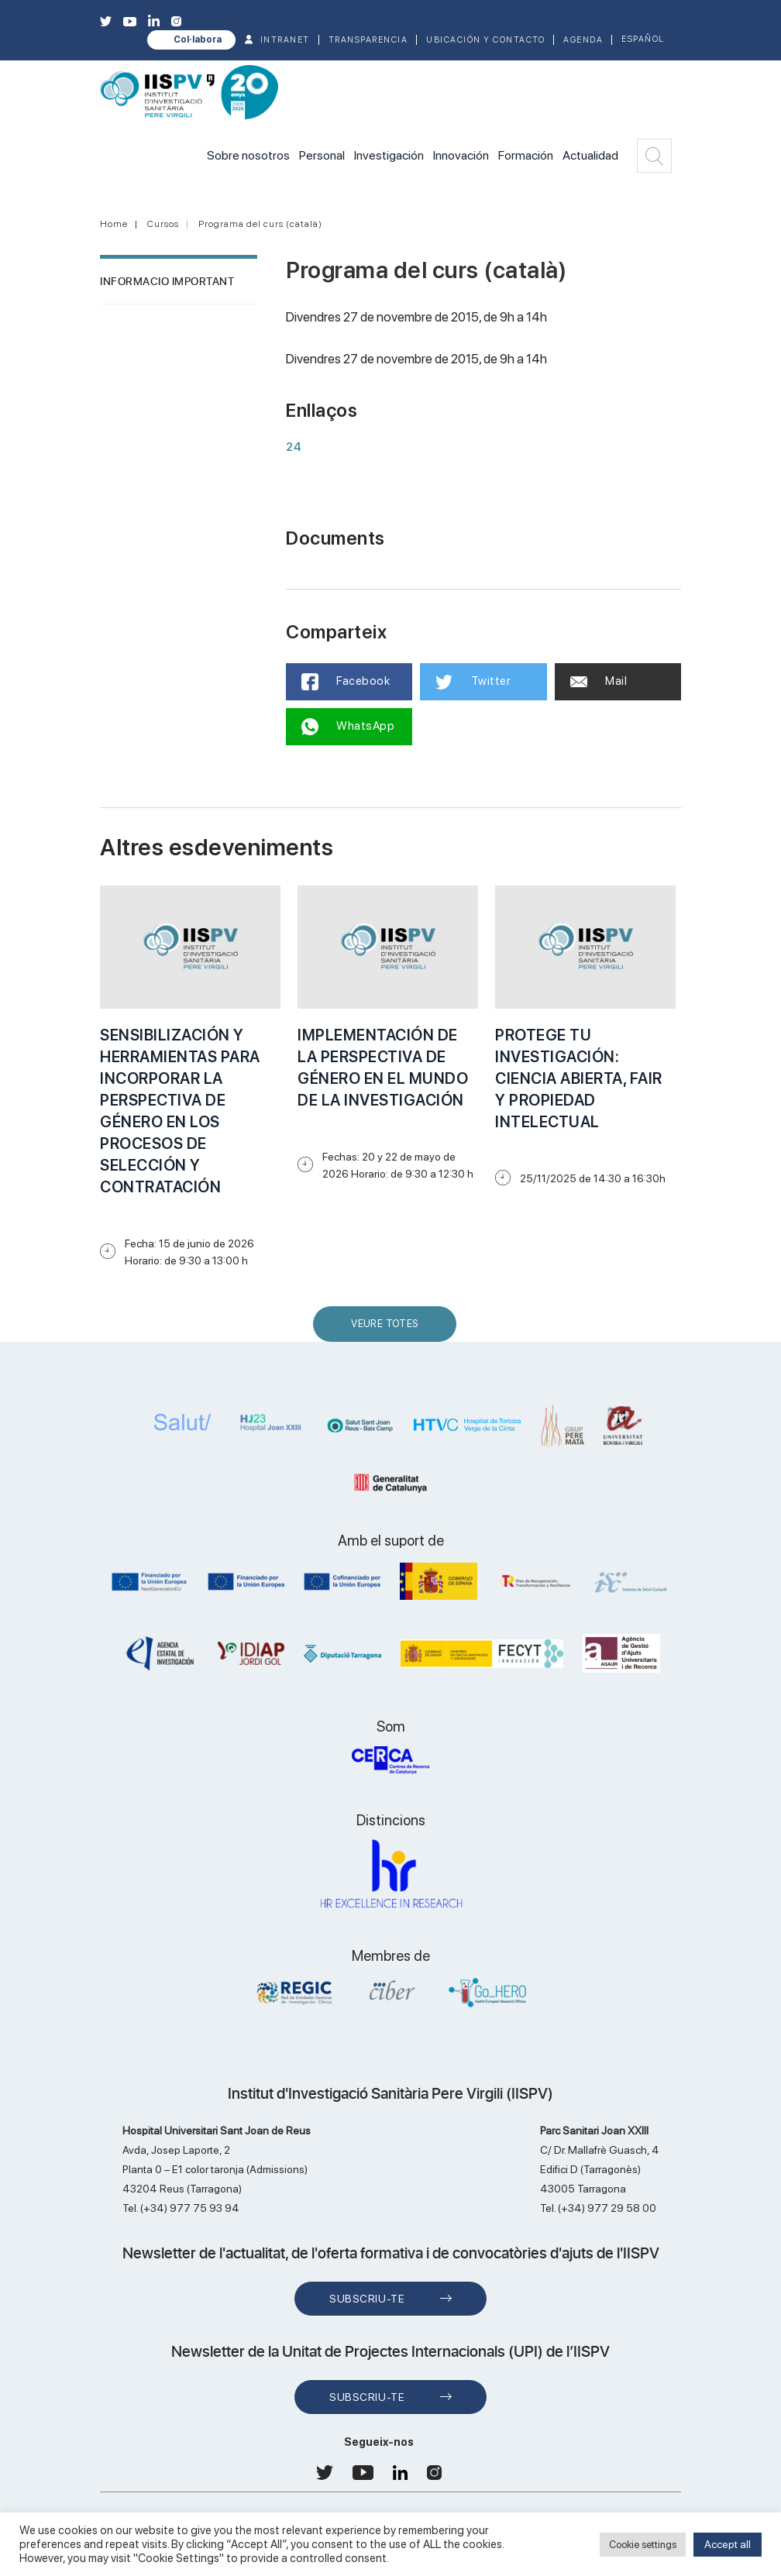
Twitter (473, 682)
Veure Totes (388, 1330)
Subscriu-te (366, 2298)
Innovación (461, 155)
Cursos (163, 223)
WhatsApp (348, 726)
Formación (525, 155)
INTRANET (285, 40)
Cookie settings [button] (642, 2544)
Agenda (583, 40)
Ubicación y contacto (485, 40)
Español (643, 39)
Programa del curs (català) (260, 223)
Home (114, 223)
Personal (322, 155)
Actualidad (590, 155)
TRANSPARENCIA (368, 40)
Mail (599, 681)
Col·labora (198, 39)
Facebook (345, 681)
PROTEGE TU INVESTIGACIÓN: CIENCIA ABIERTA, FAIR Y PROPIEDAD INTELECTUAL (578, 1078)
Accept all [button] (727, 2544)
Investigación (389, 155)
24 (293, 447)
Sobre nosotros (248, 155)
